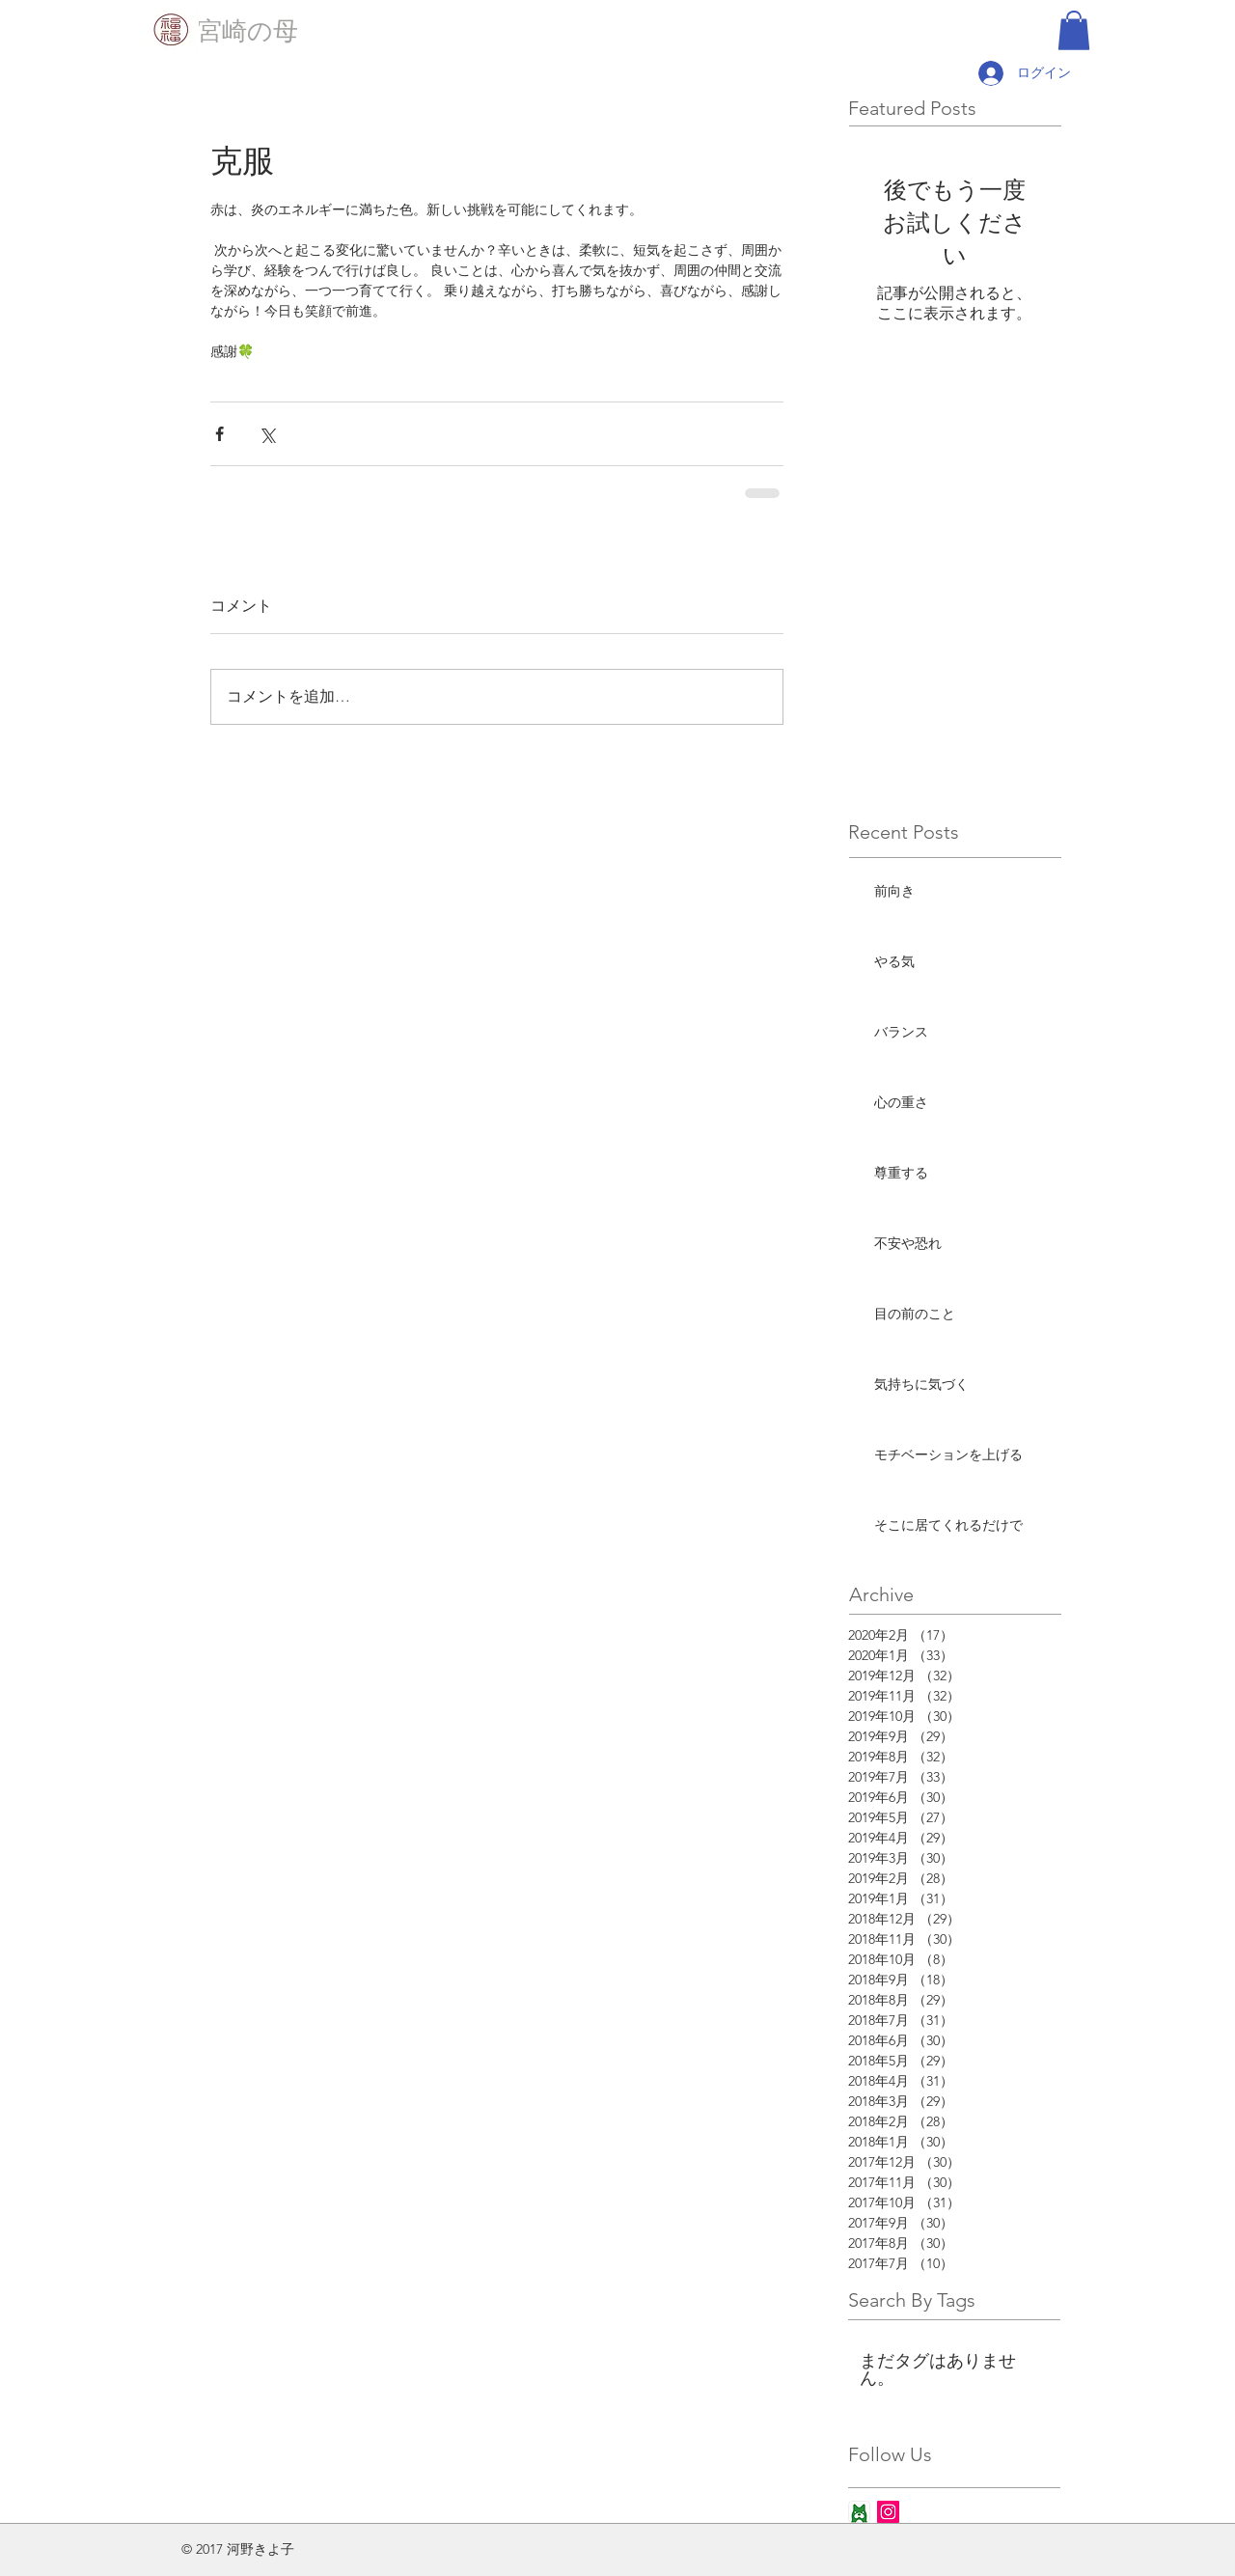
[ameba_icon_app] (859, 2512)
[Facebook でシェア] (219, 434)
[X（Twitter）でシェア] (267, 434)
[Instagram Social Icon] (888, 2512)
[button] (1073, 30)
